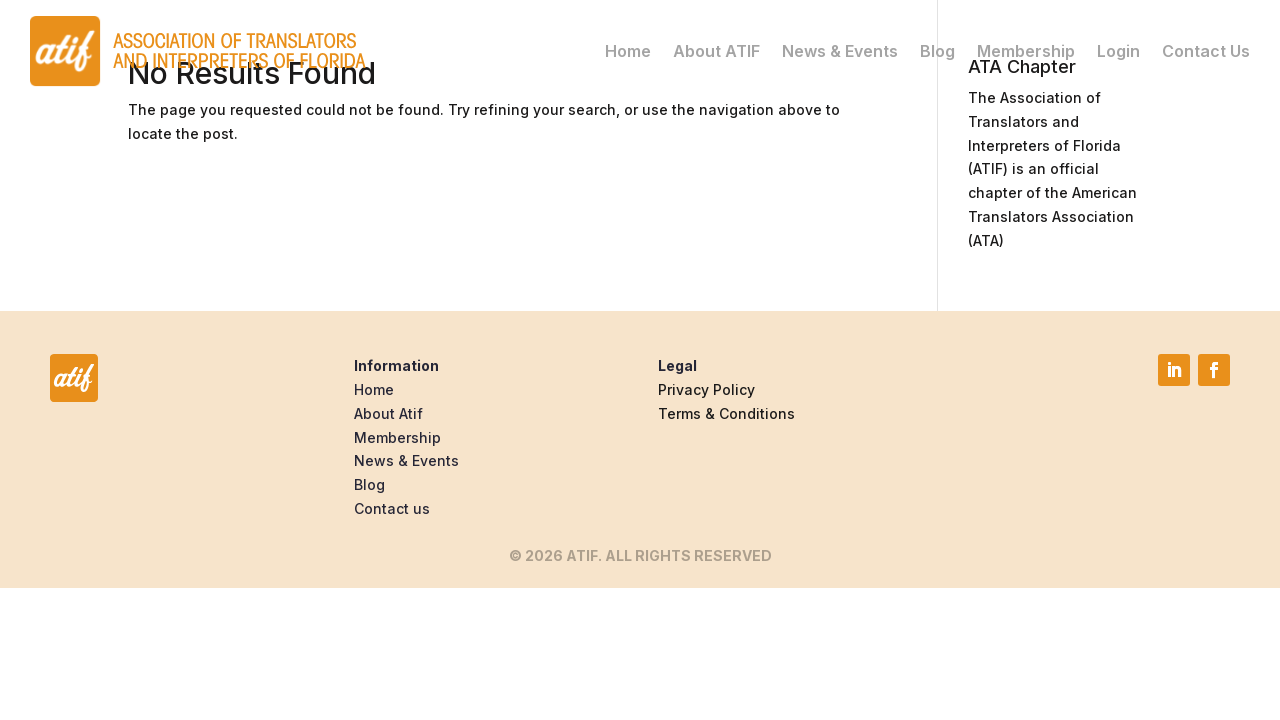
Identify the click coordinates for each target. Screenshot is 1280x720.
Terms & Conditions (726, 413)
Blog (937, 51)
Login (1118, 51)
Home (628, 51)
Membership (1026, 51)
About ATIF (716, 51)
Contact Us (1206, 51)
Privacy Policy (706, 389)
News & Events (840, 51)
